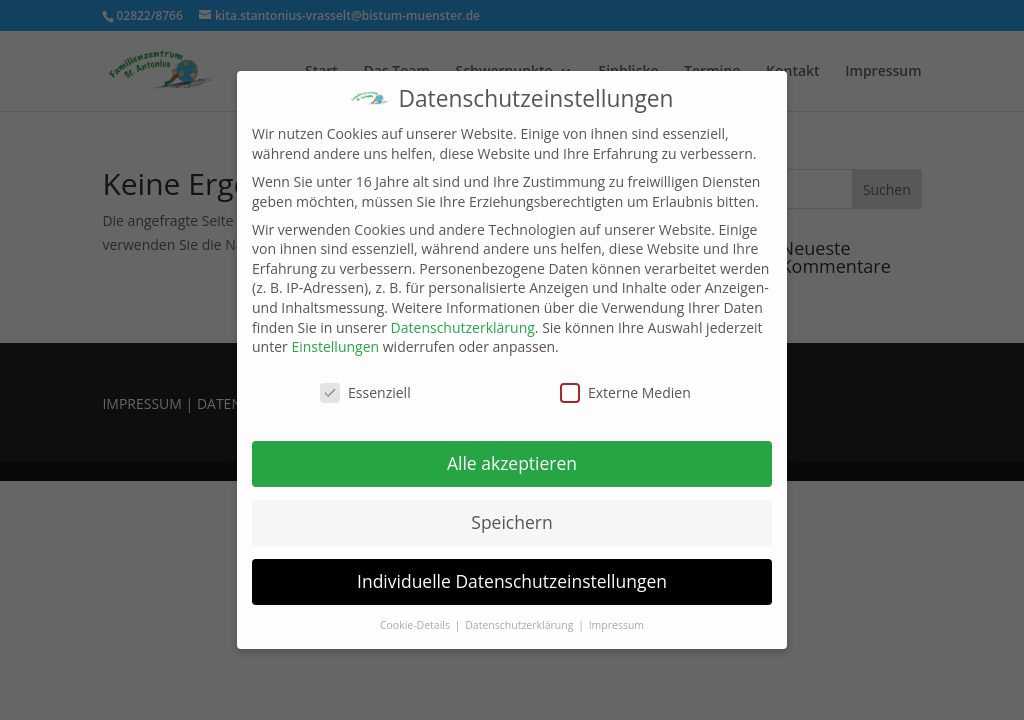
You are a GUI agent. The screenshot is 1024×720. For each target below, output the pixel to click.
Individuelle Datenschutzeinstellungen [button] (512, 581)
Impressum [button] (616, 625)
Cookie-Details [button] (416, 625)
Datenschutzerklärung (463, 327)
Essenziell (365, 392)
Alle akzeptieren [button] (512, 463)
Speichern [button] (511, 522)
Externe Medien (625, 392)
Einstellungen (335, 346)
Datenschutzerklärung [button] (520, 625)
